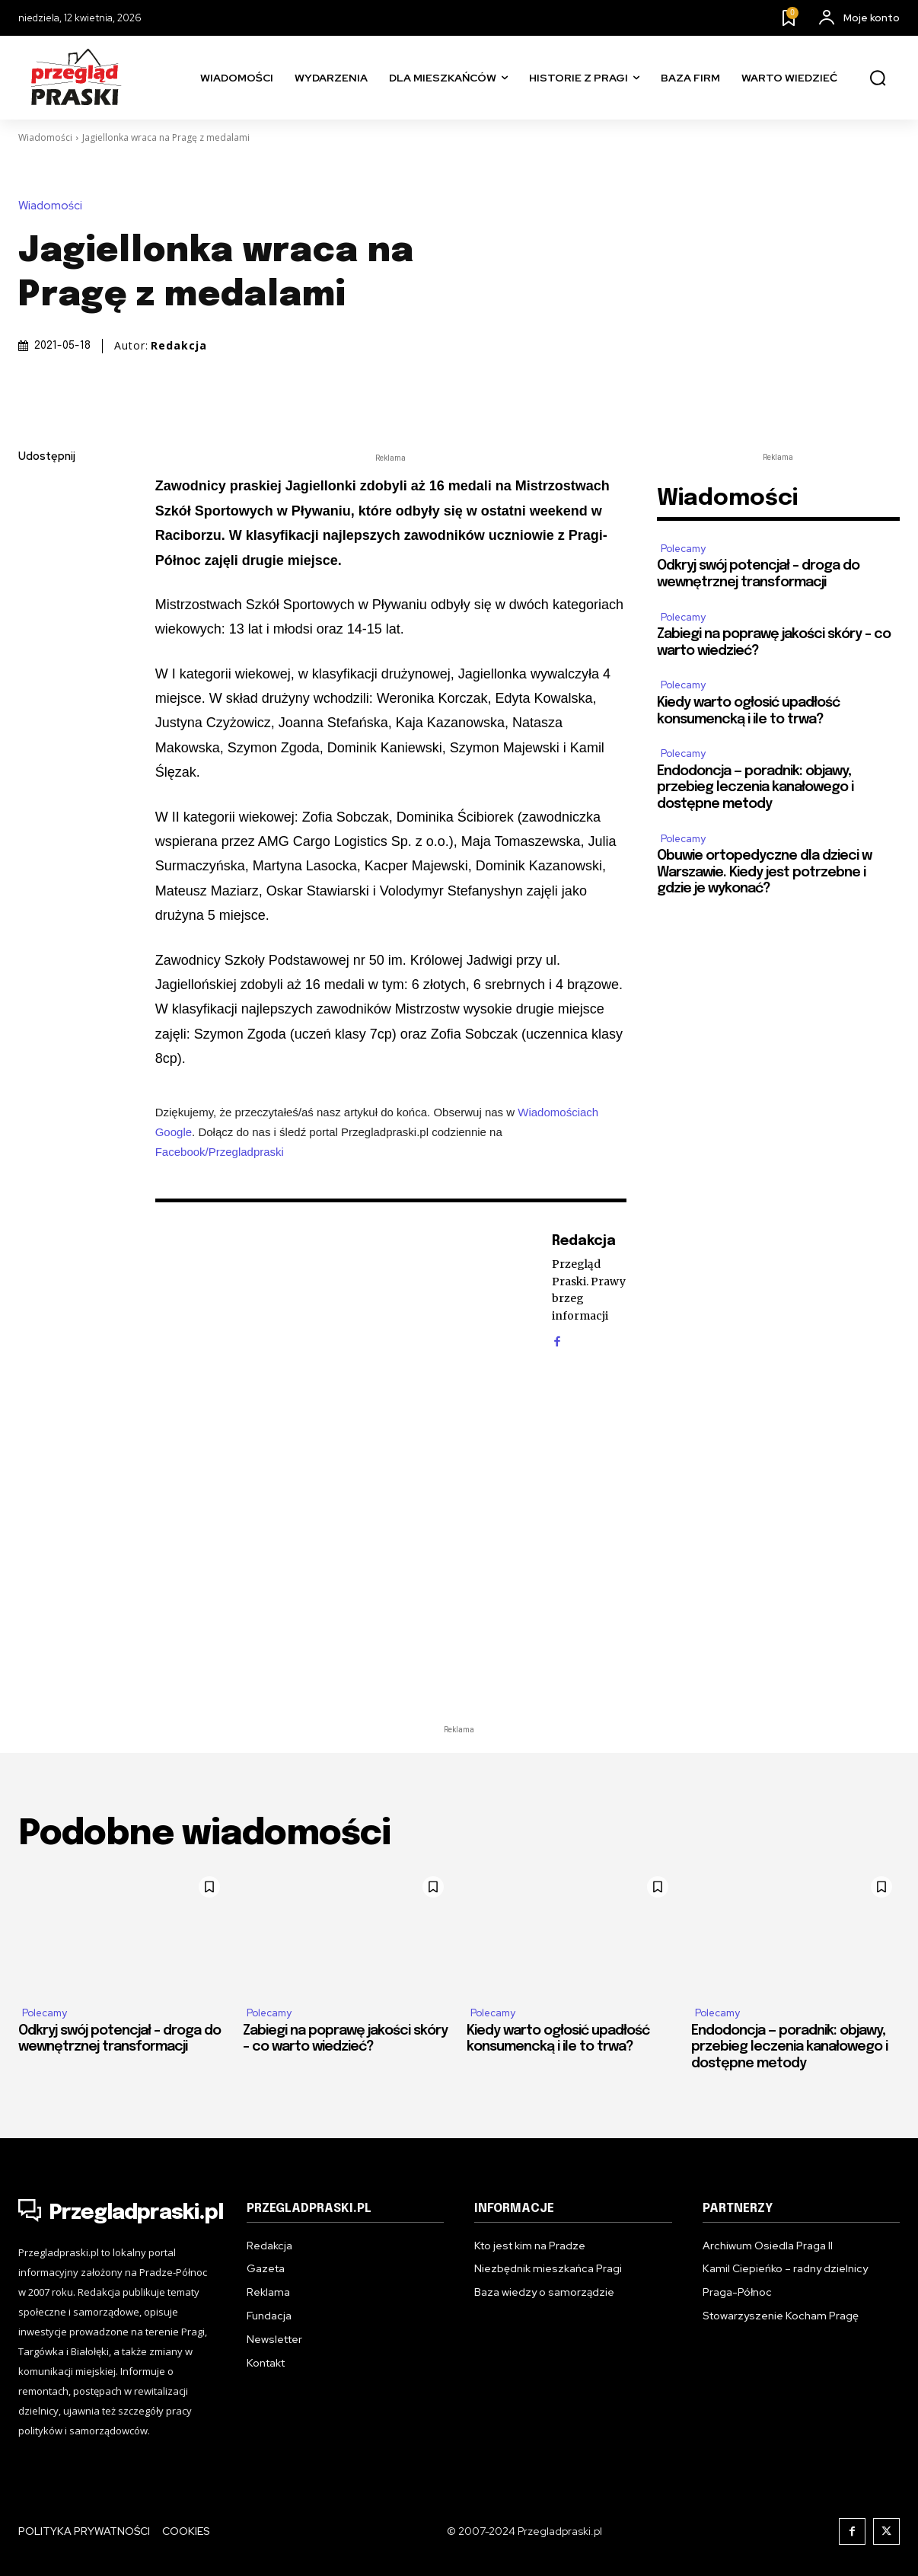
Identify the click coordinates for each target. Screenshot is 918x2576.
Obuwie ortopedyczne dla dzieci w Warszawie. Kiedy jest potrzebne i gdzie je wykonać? (764, 872)
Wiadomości (45, 137)
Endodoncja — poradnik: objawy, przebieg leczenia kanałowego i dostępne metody (755, 788)
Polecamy (683, 548)
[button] (878, 78)
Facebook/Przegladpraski (219, 1151)
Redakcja (179, 346)
